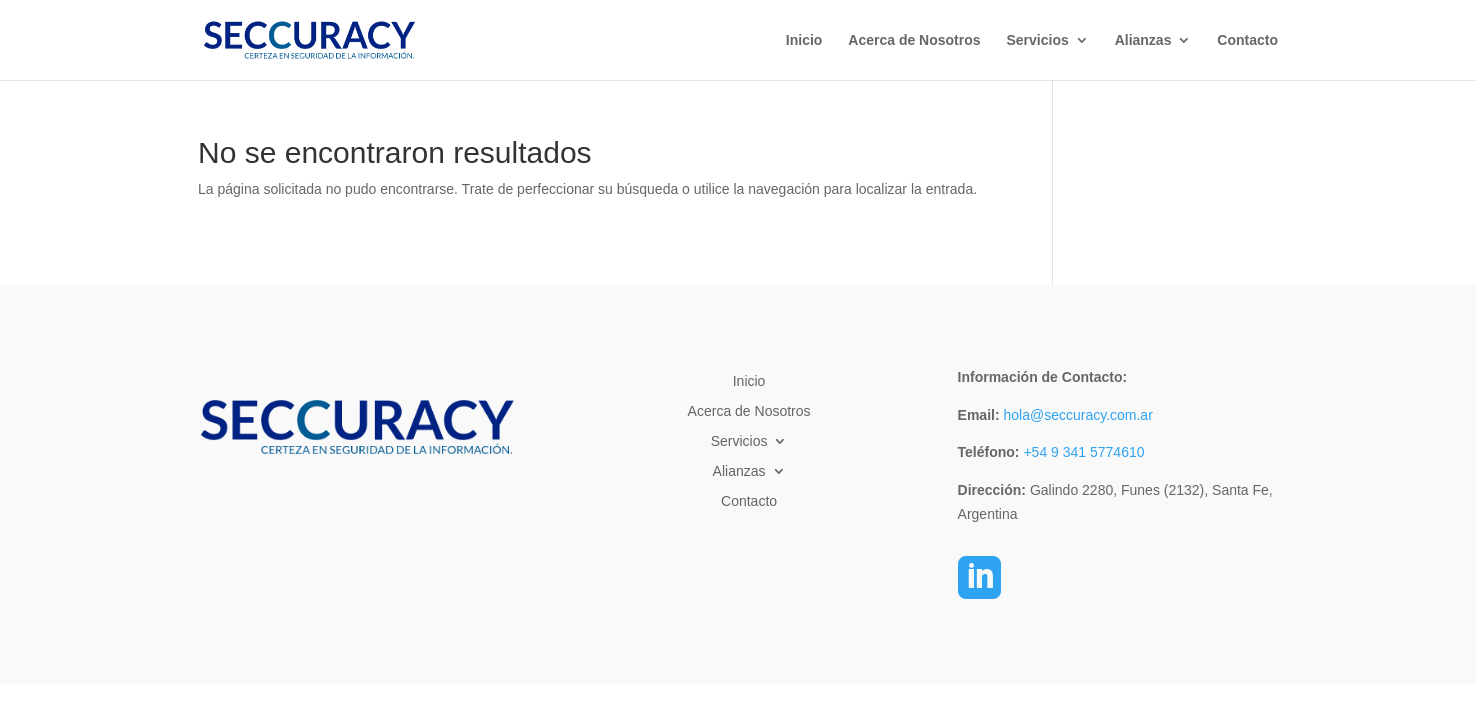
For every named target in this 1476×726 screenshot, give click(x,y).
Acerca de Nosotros (914, 40)
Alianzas (1143, 40)
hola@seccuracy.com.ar (1076, 415)
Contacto (1247, 40)
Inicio (804, 40)
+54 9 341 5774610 (1083, 452)
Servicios (1037, 40)
